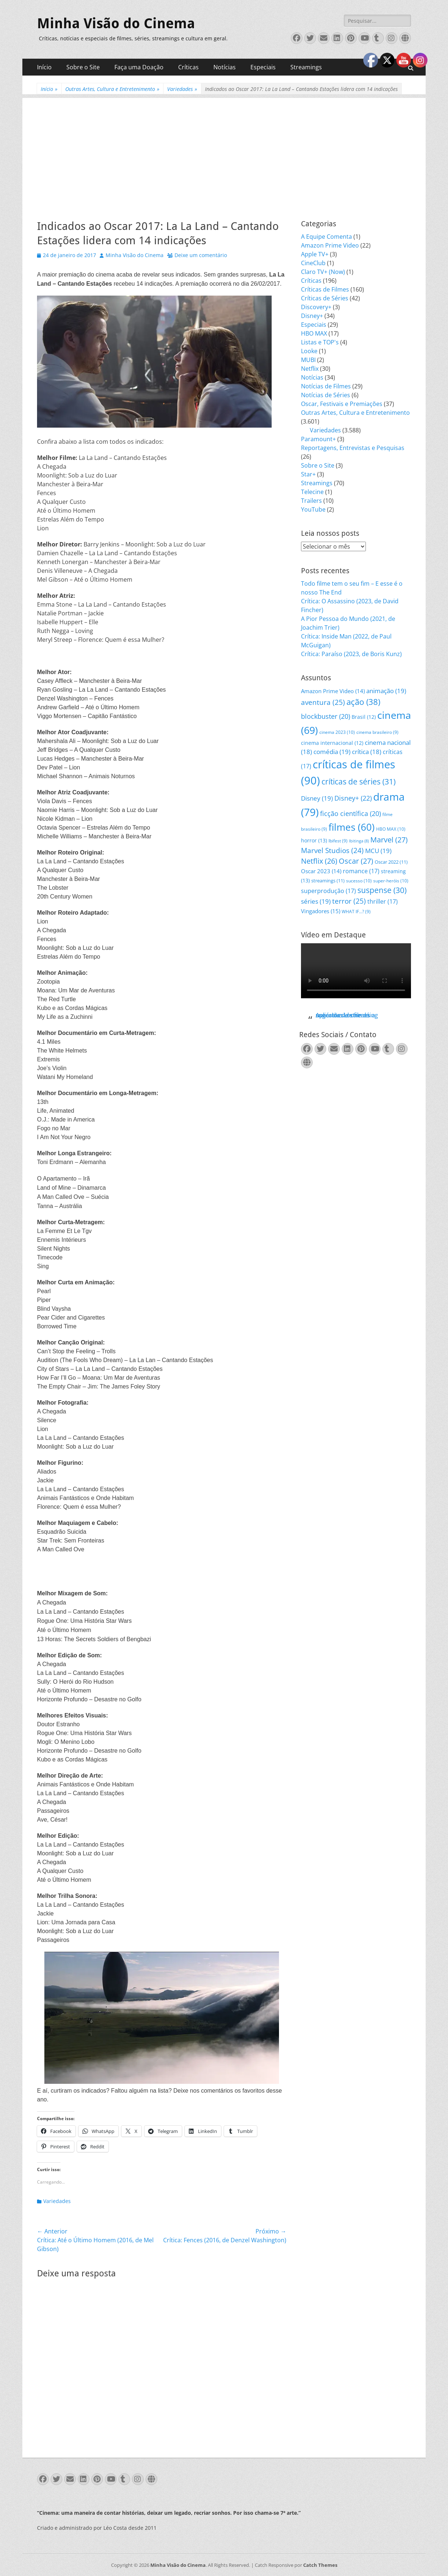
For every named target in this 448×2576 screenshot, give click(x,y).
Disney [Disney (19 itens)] (317, 798)
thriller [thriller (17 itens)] (382, 901)
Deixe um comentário (201, 255)
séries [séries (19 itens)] (316, 901)
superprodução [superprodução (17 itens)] (328, 890)
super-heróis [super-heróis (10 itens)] (390, 881)
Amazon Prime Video (330, 245)
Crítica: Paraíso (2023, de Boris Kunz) (351, 654)
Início (44, 67)
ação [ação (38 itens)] (363, 701)
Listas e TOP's (320, 342)
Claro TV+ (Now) (323, 272)
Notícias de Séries (325, 395)
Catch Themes (320, 2565)
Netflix (310, 369)
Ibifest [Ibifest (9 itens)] (338, 841)
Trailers (311, 501)
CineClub (313, 263)
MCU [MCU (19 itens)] (378, 850)
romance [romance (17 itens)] (361, 871)
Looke (309, 351)
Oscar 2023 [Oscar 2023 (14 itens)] (321, 871)
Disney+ (312, 316)
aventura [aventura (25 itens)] (323, 702)
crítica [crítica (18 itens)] (366, 751)
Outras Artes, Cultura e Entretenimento (112, 89)
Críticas (188, 67)
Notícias (224, 67)
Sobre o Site (83, 67)
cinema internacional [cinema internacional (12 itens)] (332, 742)
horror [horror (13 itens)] (314, 840)
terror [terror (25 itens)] (349, 901)
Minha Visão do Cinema (116, 23)
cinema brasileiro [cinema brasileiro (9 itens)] (377, 732)
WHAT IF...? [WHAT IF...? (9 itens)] (356, 911)
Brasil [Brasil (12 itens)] (364, 716)
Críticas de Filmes (325, 289)
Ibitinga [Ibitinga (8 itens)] (359, 841)
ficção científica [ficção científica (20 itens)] (350, 813)
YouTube (313, 509)
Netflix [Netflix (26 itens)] (319, 861)
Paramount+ (318, 439)
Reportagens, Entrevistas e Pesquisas (352, 448)
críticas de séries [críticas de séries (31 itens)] (359, 781)
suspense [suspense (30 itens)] (382, 890)
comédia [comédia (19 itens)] (331, 751)
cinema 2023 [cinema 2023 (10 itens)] (337, 732)
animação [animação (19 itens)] (386, 691)
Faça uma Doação (139, 67)
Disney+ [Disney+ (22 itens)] (353, 798)
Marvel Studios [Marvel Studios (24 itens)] (332, 850)
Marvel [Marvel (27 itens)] (389, 840)
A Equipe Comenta (326, 237)
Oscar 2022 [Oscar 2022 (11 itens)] (391, 862)
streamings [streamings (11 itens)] (328, 880)
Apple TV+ (314, 254)
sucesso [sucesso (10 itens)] (359, 881)
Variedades (182, 89)
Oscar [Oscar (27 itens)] (356, 861)
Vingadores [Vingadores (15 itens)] (320, 911)
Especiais (263, 67)
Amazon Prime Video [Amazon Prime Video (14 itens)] (333, 691)
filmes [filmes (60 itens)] (351, 827)
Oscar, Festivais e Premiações (341, 404)
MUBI (308, 360)
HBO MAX (314, 333)
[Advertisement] (224, 149)
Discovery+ (316, 307)
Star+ (308, 474)
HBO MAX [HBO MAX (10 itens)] (390, 829)
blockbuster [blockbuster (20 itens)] (325, 716)
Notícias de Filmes (326, 386)
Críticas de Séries (324, 298)
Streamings (306, 67)
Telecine (312, 492)
